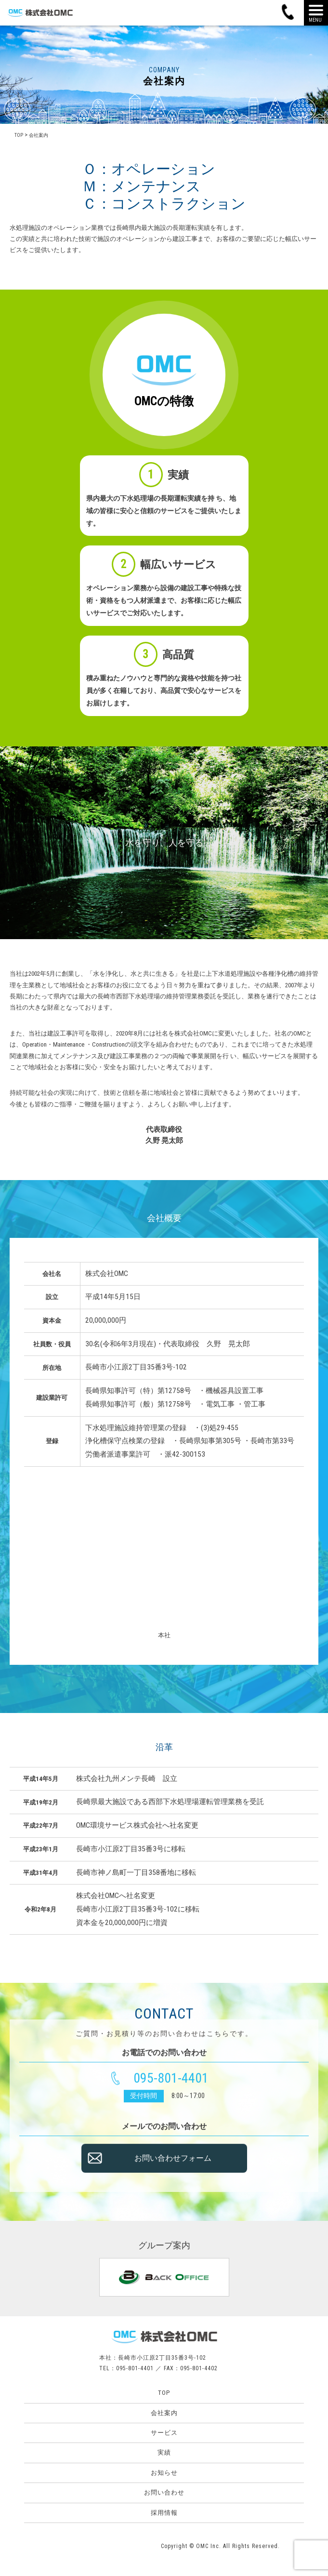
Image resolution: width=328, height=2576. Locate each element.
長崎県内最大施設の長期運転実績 (163, 227)
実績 (164, 2452)
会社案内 (164, 2413)
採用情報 (164, 2512)
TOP (164, 2392)
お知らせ (164, 2472)
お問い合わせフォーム (172, 2167)
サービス (164, 2432)
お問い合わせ (164, 2492)
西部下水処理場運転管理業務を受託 (206, 1801)
